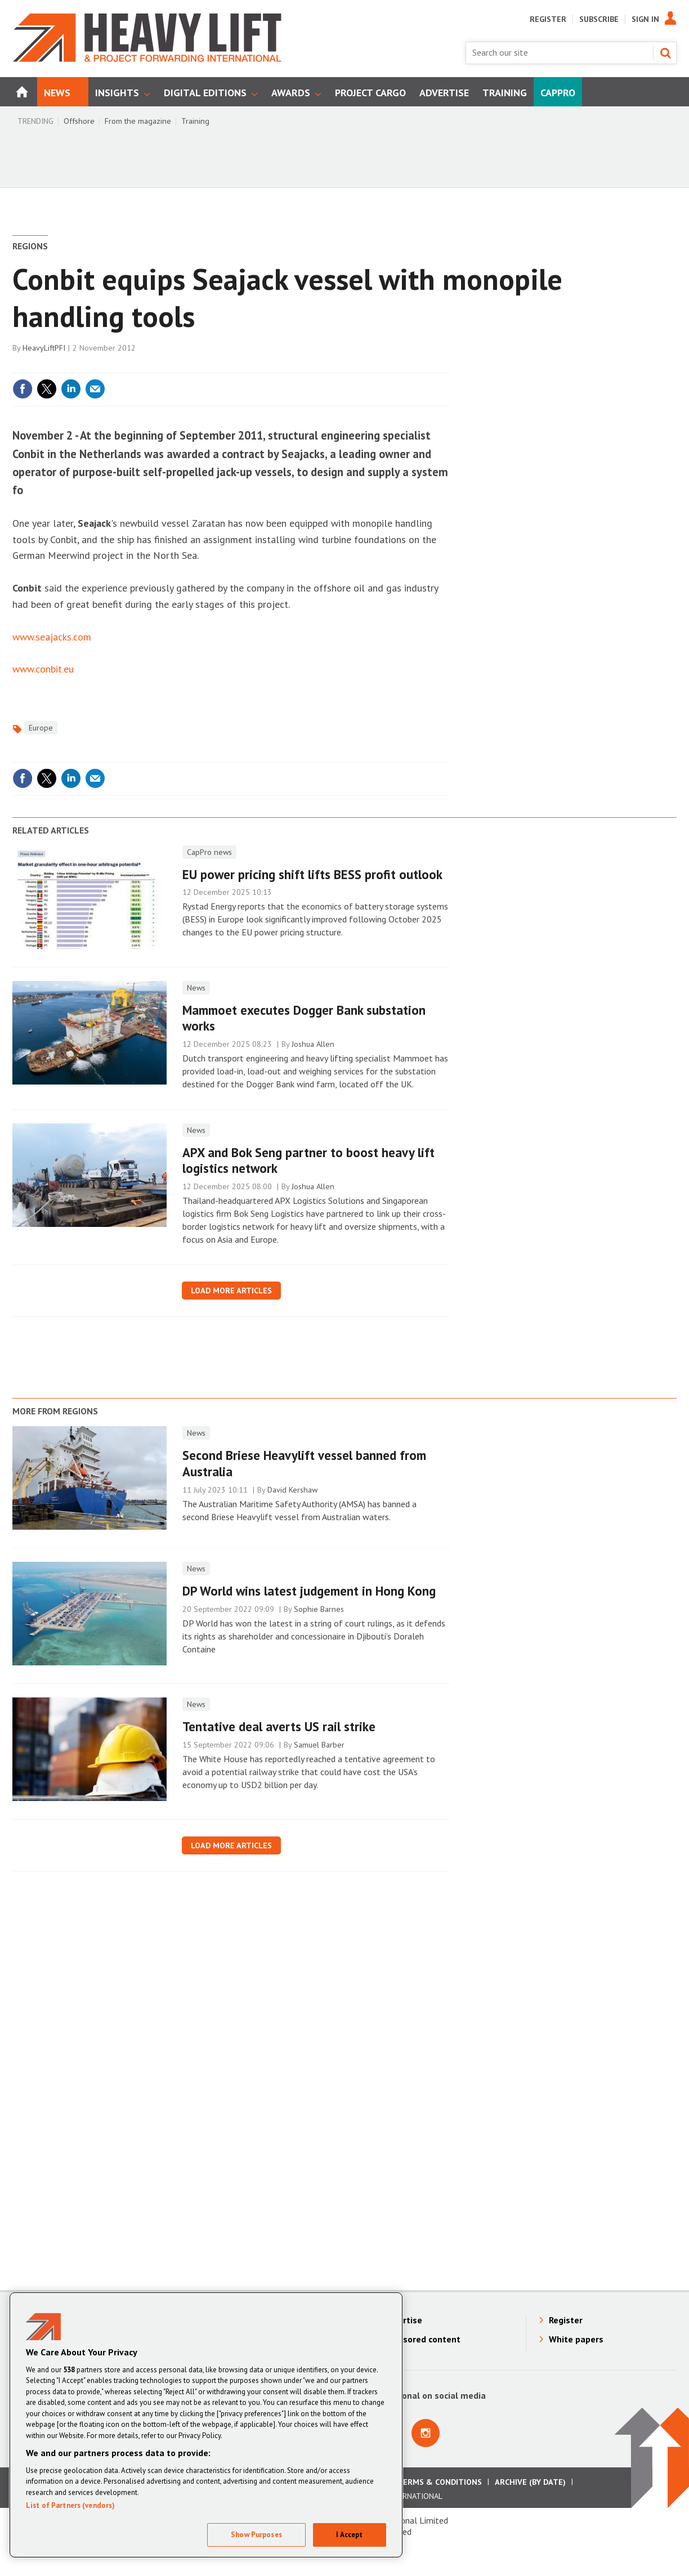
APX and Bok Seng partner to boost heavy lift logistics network (308, 1160)
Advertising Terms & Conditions (414, 2482)
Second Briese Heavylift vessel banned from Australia (304, 1463)
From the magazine (138, 121)
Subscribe (599, 19)
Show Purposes (256, 2534)
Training (195, 121)
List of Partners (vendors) (70, 2505)
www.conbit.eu (43, 668)
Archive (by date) (530, 2482)
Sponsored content (421, 2339)
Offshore (79, 121)
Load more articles (231, 1290)
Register (548, 19)
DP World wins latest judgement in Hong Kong (309, 1591)
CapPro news (209, 852)
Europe (41, 728)
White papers (576, 2339)
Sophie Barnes (319, 1609)
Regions (30, 246)
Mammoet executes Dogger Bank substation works (304, 1018)
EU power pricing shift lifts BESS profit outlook (312, 874)
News (196, 988)
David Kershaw (292, 1490)
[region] (206, 2425)
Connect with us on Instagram (425, 2433)
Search (665, 53)
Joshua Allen (313, 1044)
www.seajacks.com (51, 636)
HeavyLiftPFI (44, 348)
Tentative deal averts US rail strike (278, 1726)
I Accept (349, 2534)
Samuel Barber (319, 1745)
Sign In (645, 19)
